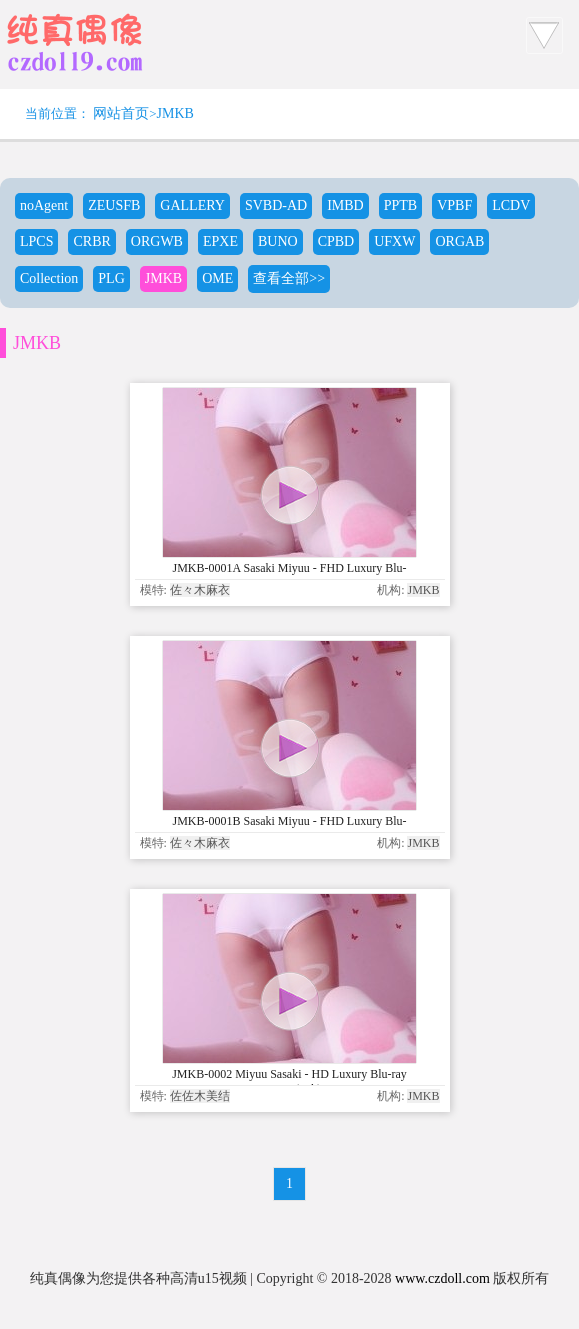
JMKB (175, 113)
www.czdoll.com (442, 1278)
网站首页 (121, 113)
